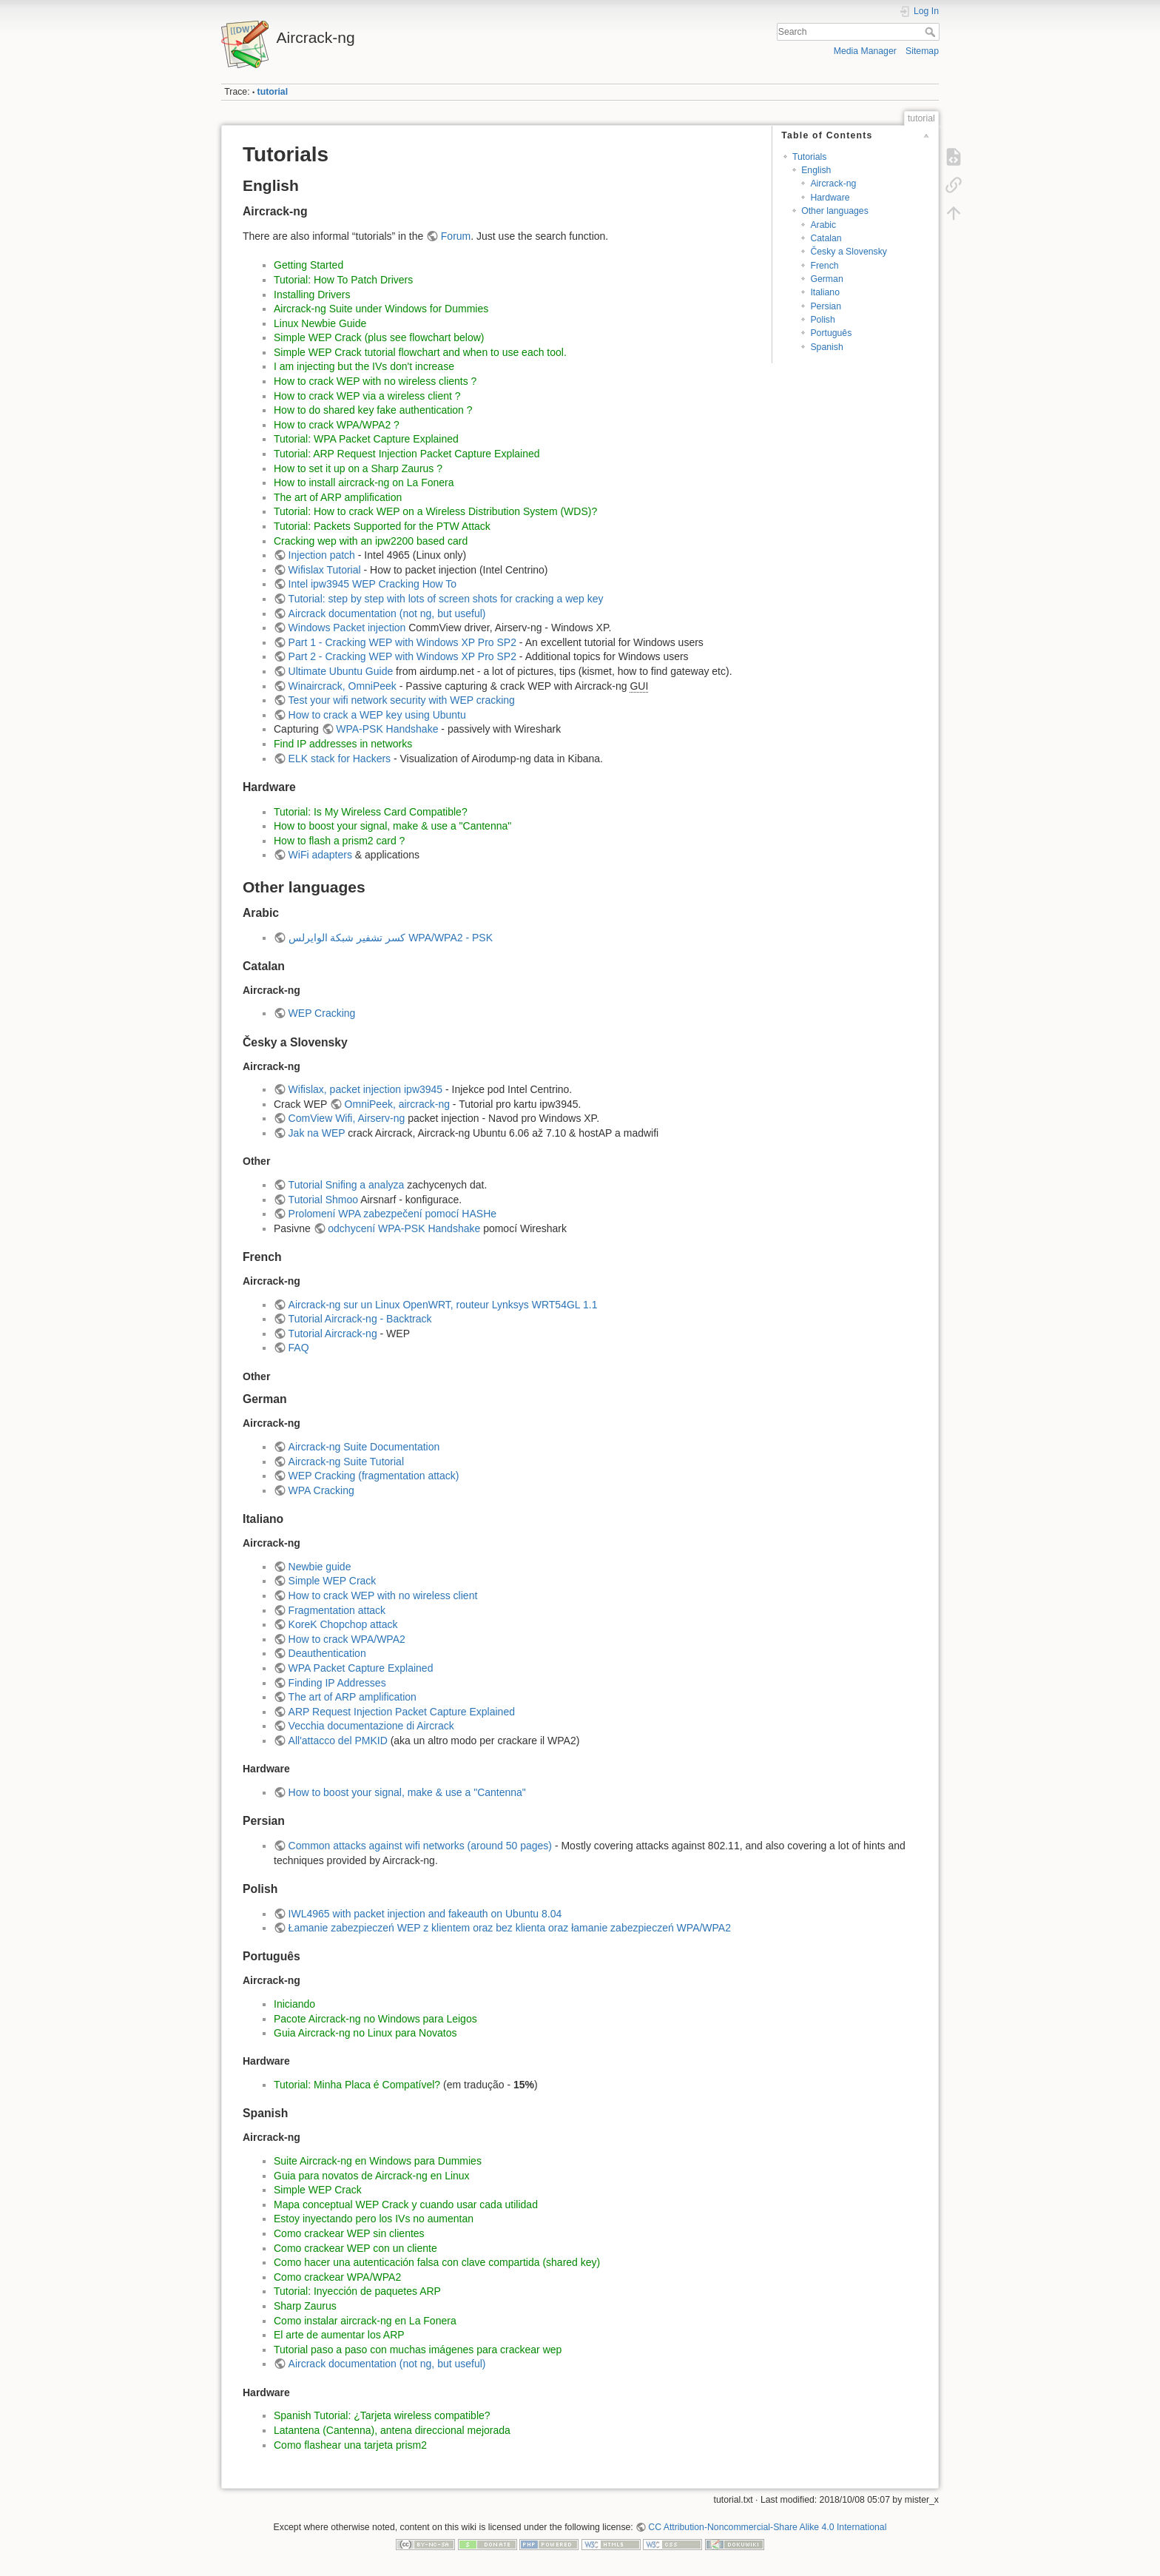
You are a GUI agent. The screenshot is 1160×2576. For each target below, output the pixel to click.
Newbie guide (320, 1567)
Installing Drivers (312, 294)
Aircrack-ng (833, 183)
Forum (456, 236)
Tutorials (809, 157)
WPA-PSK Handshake (387, 729)
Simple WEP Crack (333, 1581)
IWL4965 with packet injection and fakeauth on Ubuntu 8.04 (425, 1914)
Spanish (826, 347)
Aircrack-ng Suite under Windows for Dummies (381, 309)
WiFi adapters (320, 855)
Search (932, 32)
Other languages (835, 211)
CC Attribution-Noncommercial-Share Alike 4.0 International (767, 2527)
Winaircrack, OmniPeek (343, 686)
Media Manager (865, 51)
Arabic (823, 225)
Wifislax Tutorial (325, 570)
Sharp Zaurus (305, 2306)
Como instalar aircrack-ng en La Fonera (365, 2321)
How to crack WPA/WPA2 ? (336, 425)
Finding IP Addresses (337, 1683)
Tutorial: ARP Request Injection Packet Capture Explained (407, 454)
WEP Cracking (322, 1013)
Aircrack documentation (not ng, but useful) (387, 613)
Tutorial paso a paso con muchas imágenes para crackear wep (418, 2349)
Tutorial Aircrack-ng (333, 1333)
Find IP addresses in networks (343, 744)
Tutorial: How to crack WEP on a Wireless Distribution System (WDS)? (435, 511)
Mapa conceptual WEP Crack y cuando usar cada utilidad (406, 2204)
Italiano (825, 292)
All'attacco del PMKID (338, 1740)
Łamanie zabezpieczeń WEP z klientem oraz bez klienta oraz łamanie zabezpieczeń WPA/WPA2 (510, 1928)
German (826, 279)
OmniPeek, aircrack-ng (397, 1104)
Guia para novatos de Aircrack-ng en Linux (372, 2176)
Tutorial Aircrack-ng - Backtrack (360, 1319)
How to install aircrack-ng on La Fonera (364, 482)
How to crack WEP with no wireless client (383, 1595)
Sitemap (922, 51)
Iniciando (294, 2004)
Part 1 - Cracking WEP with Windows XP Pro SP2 (402, 642)
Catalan (825, 238)
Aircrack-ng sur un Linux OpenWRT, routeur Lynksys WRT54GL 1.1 (443, 1305)
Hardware (829, 197)
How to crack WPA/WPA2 (347, 1639)
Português (831, 333)
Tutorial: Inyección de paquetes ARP (357, 2291)
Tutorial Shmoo (323, 1199)
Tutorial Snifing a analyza (347, 1185)
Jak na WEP (317, 1133)
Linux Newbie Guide (320, 323)
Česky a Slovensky (848, 251)
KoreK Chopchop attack (343, 1624)
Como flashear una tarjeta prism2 (350, 2445)
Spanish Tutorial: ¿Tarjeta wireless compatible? (382, 2415)
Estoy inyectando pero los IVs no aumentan (373, 2218)
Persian (825, 306)
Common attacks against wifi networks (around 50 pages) (420, 1846)
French (824, 265)
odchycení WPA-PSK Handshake (404, 1228)
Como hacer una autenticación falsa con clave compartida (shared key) (437, 2262)
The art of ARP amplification (338, 497)
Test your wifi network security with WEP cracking (402, 700)
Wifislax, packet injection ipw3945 (366, 1089)
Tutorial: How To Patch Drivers (343, 280)
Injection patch (322, 555)
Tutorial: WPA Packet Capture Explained (366, 439)
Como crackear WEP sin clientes (349, 2233)
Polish (822, 320)
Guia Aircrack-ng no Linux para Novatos (365, 2033)
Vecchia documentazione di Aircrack (371, 1726)
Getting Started (308, 265)
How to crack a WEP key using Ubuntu (377, 715)
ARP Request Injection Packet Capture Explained (402, 1712)
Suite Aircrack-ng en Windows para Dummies (378, 2161)
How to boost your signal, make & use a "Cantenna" (392, 826)
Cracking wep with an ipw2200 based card (371, 541)
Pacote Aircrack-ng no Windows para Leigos (375, 2019)
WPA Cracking (321, 1490)
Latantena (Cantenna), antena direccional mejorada (392, 2430)
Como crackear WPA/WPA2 (337, 2277)
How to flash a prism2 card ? (339, 841)
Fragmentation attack (337, 1610)
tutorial (273, 92)
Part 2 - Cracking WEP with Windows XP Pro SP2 (402, 656)
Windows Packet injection (347, 627)
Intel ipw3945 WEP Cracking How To (372, 584)
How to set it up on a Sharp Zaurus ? (358, 468)
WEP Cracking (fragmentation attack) (374, 1476)
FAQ (299, 1347)
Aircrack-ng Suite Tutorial (346, 1461)
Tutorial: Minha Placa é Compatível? (357, 2085)
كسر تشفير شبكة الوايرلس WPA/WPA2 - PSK (391, 938)
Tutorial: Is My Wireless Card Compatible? (371, 812)
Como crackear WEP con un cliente (355, 2248)
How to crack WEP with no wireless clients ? (375, 381)
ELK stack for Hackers (340, 758)
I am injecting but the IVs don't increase (364, 366)
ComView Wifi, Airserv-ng (347, 1118)
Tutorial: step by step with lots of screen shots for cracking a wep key (446, 599)
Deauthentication (327, 1653)
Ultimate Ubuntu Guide (341, 671)
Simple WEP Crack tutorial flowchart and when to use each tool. (420, 352)
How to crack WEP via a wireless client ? (367, 396)
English (816, 170)
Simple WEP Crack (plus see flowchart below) (379, 337)
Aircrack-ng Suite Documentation (364, 1447)
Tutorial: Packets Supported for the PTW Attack (382, 526)
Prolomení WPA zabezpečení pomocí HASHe (392, 1214)
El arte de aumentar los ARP (339, 2335)
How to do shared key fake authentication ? (373, 410)
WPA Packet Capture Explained (361, 1668)
